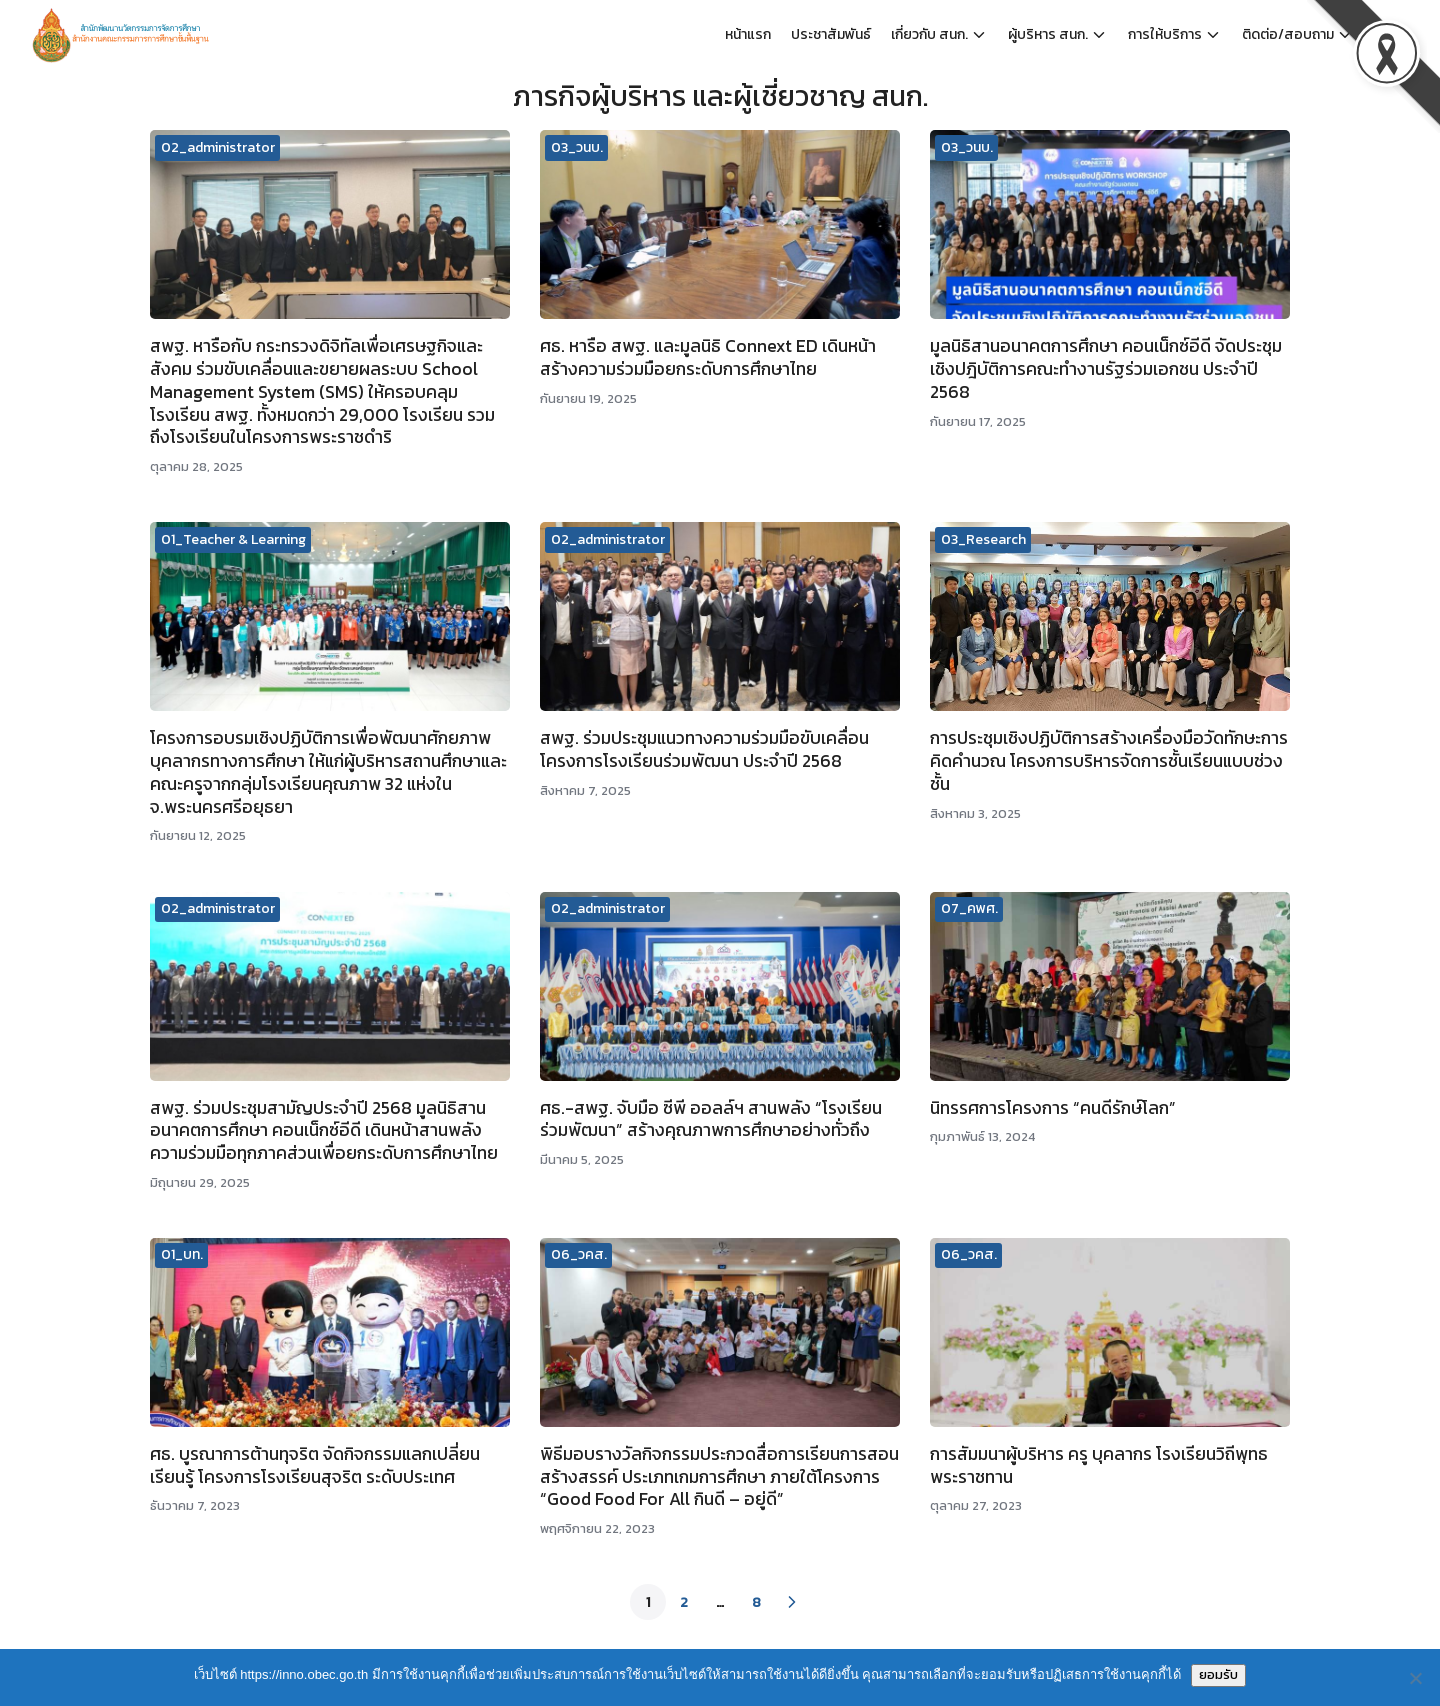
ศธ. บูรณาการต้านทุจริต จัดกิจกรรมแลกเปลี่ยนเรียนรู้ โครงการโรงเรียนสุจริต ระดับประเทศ (315, 1465)
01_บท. (182, 1254)
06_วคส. (579, 1254)
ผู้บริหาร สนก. (1048, 34)
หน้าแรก (748, 34)
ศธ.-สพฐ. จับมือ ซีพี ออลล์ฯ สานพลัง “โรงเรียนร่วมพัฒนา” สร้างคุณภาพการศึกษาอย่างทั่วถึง (711, 1119)
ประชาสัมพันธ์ (831, 34)
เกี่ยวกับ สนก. (929, 34)
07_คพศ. (969, 908)
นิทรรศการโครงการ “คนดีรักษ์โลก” (1053, 1108)
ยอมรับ (1218, 1674)
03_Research (983, 539)
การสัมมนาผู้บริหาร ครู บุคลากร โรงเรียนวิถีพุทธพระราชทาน (1099, 1465)
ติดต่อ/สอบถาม (1288, 34)
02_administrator (218, 147)
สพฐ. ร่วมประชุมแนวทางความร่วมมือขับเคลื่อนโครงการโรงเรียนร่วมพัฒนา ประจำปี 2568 (704, 749)
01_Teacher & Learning (233, 539)
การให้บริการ (1165, 34)
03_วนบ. (577, 147)
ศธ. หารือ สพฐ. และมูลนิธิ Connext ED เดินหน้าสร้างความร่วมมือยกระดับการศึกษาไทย (708, 357)
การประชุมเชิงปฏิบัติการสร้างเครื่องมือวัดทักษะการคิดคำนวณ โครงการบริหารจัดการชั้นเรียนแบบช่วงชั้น (1109, 761)
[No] (1415, 1678)
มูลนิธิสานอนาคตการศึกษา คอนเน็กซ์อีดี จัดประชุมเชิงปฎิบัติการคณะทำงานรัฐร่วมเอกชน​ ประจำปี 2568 (1106, 369)
